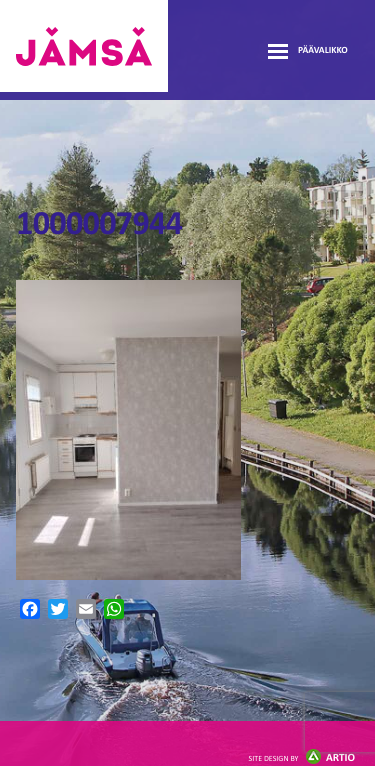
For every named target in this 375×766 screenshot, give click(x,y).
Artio (302, 758)
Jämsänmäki (84, 46)
